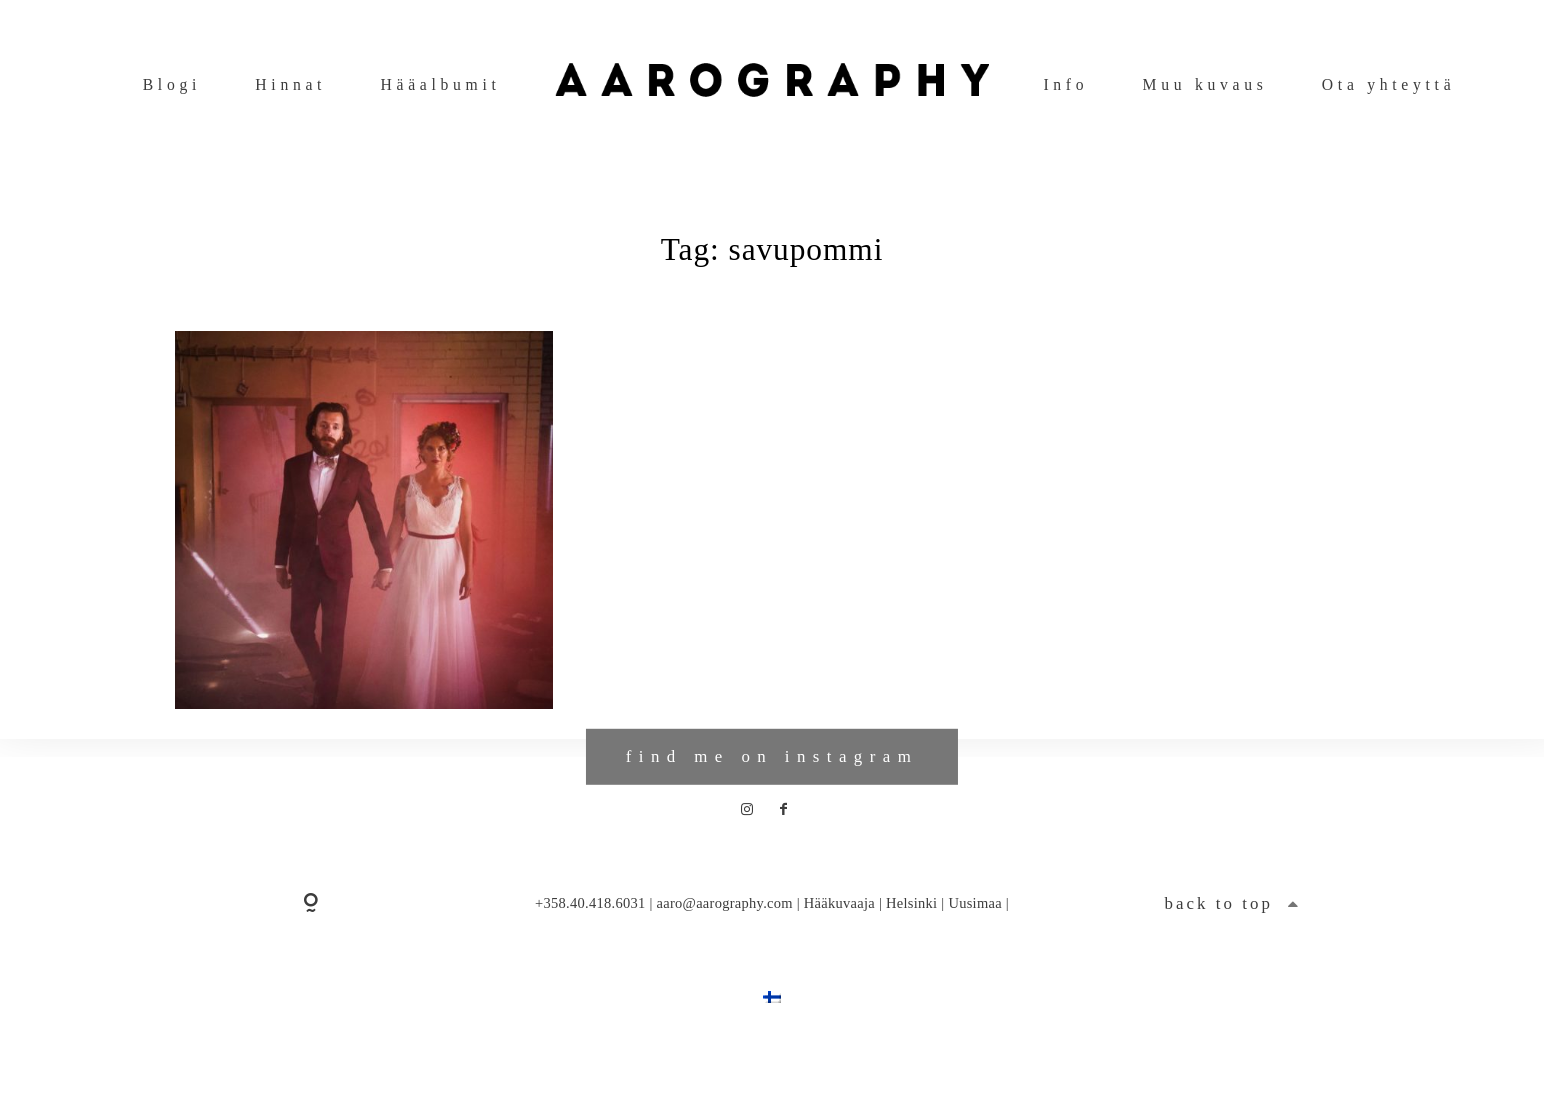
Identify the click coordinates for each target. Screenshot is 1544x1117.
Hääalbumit (440, 84)
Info (1065, 84)
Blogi (172, 84)
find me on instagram (772, 796)
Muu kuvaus (1205, 84)
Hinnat (290, 84)
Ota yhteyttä (1388, 84)
